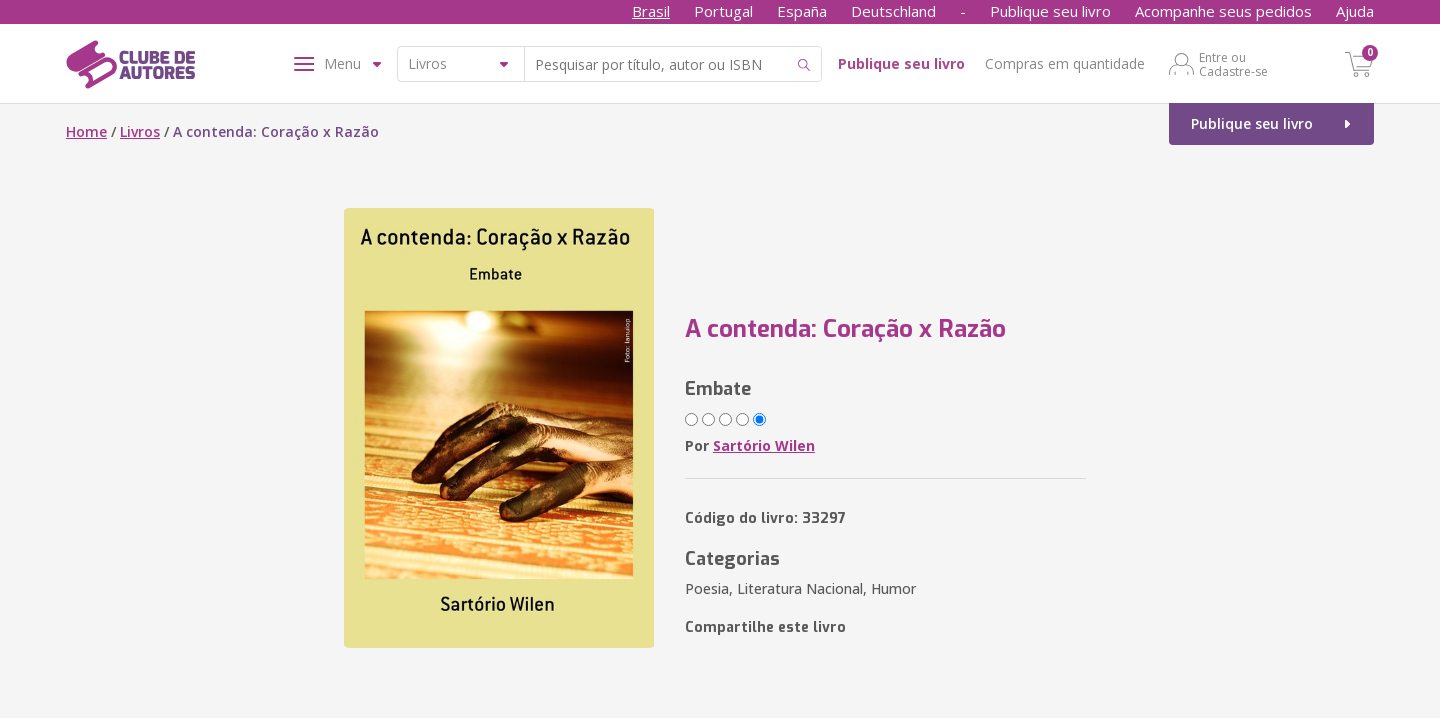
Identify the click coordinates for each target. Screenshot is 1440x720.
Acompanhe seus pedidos (1223, 11)
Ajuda (1355, 11)
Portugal (723, 11)
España (802, 11)
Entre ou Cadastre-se (1233, 64)
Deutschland (893, 11)
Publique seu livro (1050, 11)
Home (86, 131)
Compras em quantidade (1065, 63)
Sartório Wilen (764, 445)
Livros (140, 131)
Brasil (651, 11)
